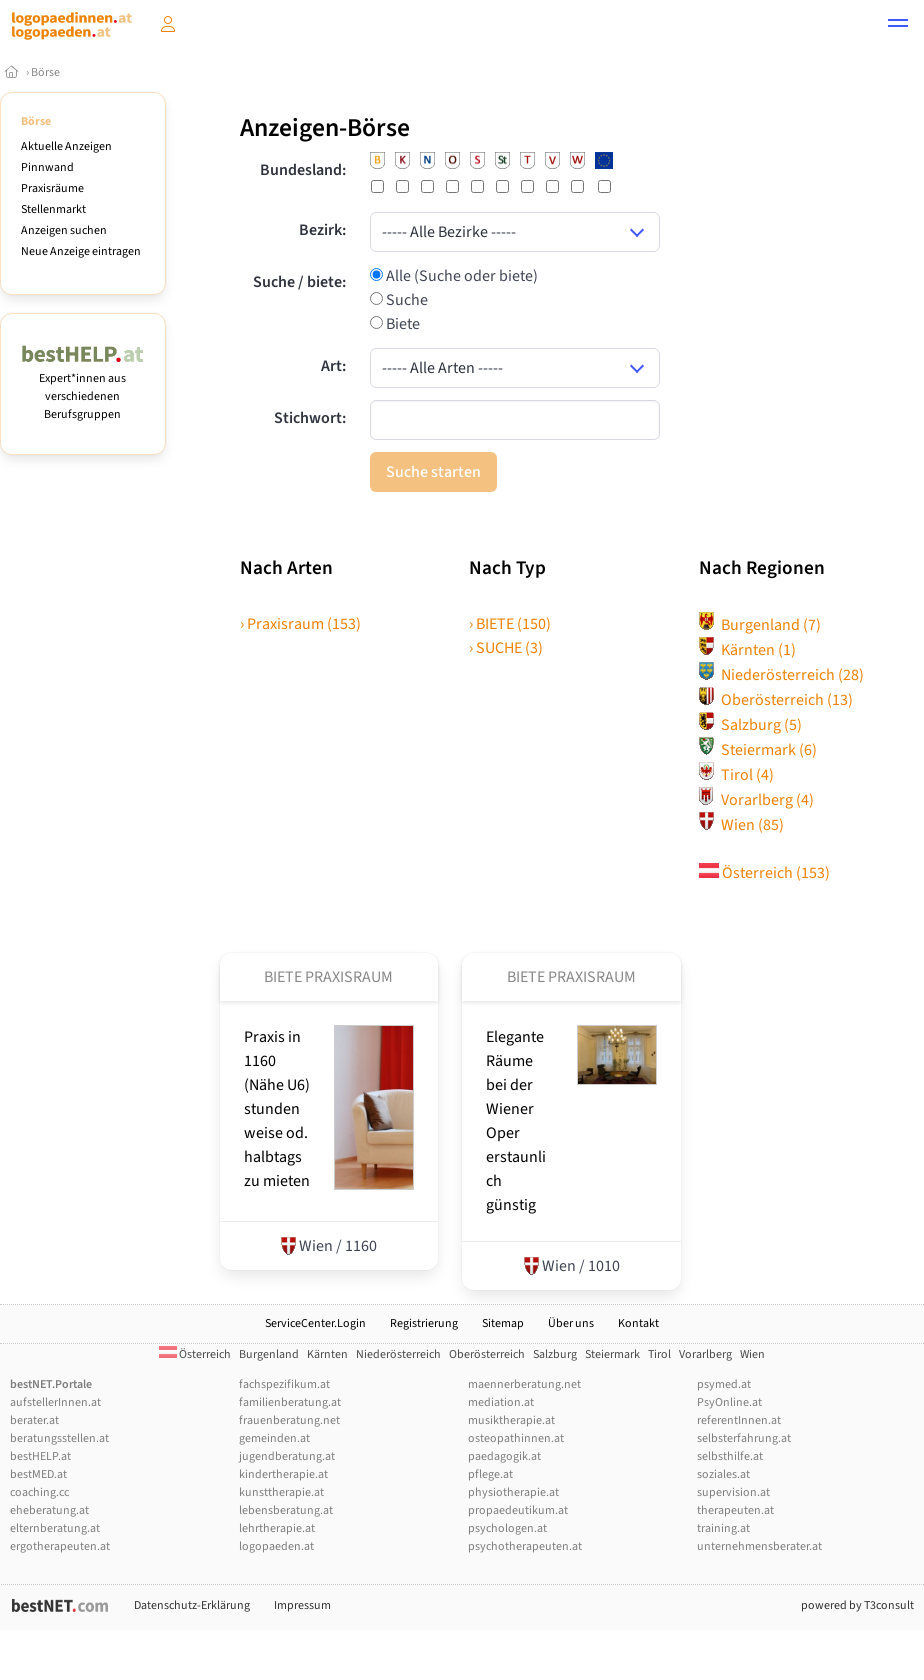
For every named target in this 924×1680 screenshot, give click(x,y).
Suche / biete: (299, 282)
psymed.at (724, 1384)
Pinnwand (47, 167)
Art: (333, 366)
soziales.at (723, 1474)
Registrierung (424, 1323)
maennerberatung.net (524, 1384)
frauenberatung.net (289, 1420)
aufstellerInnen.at (55, 1402)
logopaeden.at (276, 1546)
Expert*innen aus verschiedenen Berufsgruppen (83, 387)
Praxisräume (52, 188)
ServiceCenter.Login (315, 1323)
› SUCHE (506, 648)
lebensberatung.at (286, 1510)
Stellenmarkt (53, 209)
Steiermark (758, 750)
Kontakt (638, 1323)
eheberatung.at (49, 1510)
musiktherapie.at (511, 1420)
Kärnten (747, 650)
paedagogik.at (504, 1456)
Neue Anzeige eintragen (81, 251)
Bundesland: (303, 170)
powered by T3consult (857, 1605)
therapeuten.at (735, 1510)
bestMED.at (38, 1474)
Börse (45, 72)
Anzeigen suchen (64, 230)
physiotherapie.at (513, 1492)
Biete (401, 324)
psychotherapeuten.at (525, 1546)
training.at (723, 1528)
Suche (405, 300)
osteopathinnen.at (516, 1438)
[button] (898, 26)
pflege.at (490, 1474)
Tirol (736, 775)
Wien (741, 825)
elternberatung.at (55, 1528)
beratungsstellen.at (59, 1438)
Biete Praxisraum (328, 977)
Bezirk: (322, 230)
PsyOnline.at (729, 1402)
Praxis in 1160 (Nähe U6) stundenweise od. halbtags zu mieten (277, 1109)
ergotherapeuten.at (60, 1546)
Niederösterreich (781, 675)
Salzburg (750, 725)
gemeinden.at (274, 1438)
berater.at (34, 1420)
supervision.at (733, 1492)
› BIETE (510, 624)
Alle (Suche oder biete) (460, 276)
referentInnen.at (739, 1420)
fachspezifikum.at (284, 1384)
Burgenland (760, 625)
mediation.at (501, 1402)
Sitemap (503, 1323)
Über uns (571, 1323)
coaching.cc (39, 1492)
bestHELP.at (40, 1456)
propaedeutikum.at (518, 1510)
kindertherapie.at (283, 1474)
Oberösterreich (776, 700)
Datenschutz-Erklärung (192, 1605)
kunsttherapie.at (281, 1492)
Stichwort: (310, 418)
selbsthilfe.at (730, 1456)
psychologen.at (507, 1528)
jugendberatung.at (287, 1456)
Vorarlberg (756, 800)
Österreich (764, 873)
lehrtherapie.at (277, 1528)
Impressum (302, 1605)
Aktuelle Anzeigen (66, 146)
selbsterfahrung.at (744, 1438)
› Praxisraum (300, 624)
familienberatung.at (290, 1402)
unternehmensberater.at (759, 1546)
